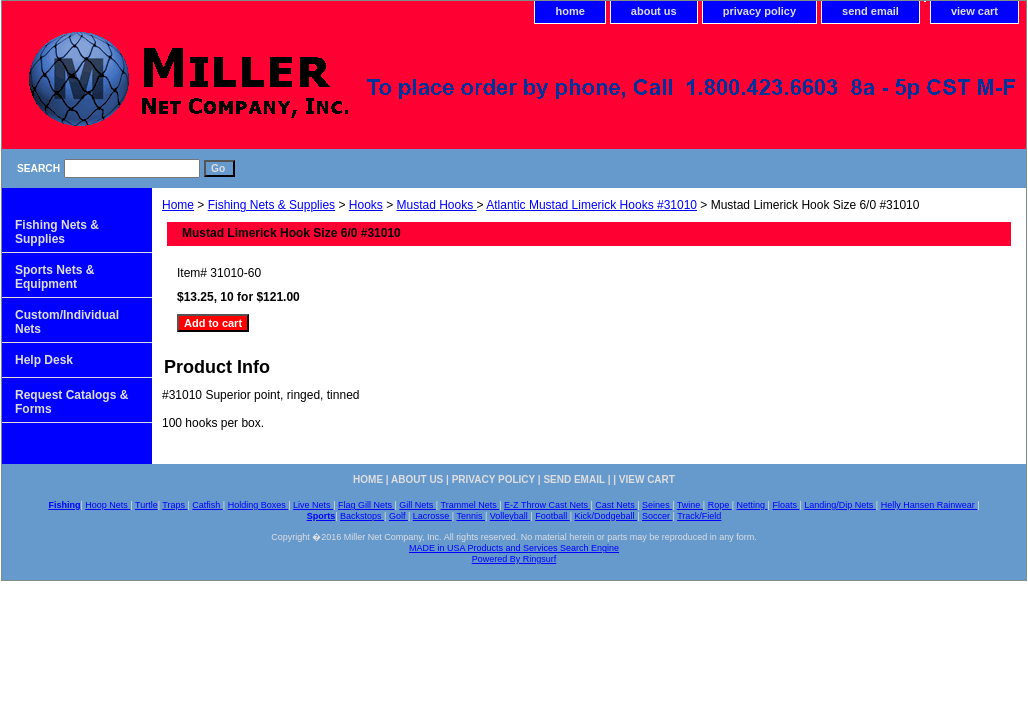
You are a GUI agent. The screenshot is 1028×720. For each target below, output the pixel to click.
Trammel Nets (470, 505)
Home (178, 205)
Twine (690, 505)
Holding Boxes (258, 505)
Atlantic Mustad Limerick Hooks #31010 (591, 205)
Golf (398, 516)
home (569, 11)
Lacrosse (432, 516)
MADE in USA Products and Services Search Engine (514, 548)
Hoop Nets (107, 505)
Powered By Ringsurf (514, 559)
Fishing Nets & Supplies (271, 205)
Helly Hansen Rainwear (929, 505)
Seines (657, 505)
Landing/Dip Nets (840, 505)
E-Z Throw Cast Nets (547, 505)
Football (552, 516)
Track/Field (699, 516)
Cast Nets (616, 505)
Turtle (146, 505)
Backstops (362, 516)
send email (870, 11)
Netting (752, 505)
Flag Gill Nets (366, 505)
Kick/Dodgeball (606, 516)
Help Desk (44, 360)
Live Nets (313, 505)
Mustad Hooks (437, 205)
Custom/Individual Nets (67, 322)
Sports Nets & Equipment (54, 277)
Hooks (366, 205)
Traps (174, 505)
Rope (720, 505)
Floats (785, 505)
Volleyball (510, 516)
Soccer (657, 516)
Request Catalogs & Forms (71, 402)
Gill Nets (417, 505)
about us (654, 11)
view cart (974, 11)
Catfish (207, 505)
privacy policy (759, 11)
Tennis (470, 516)
